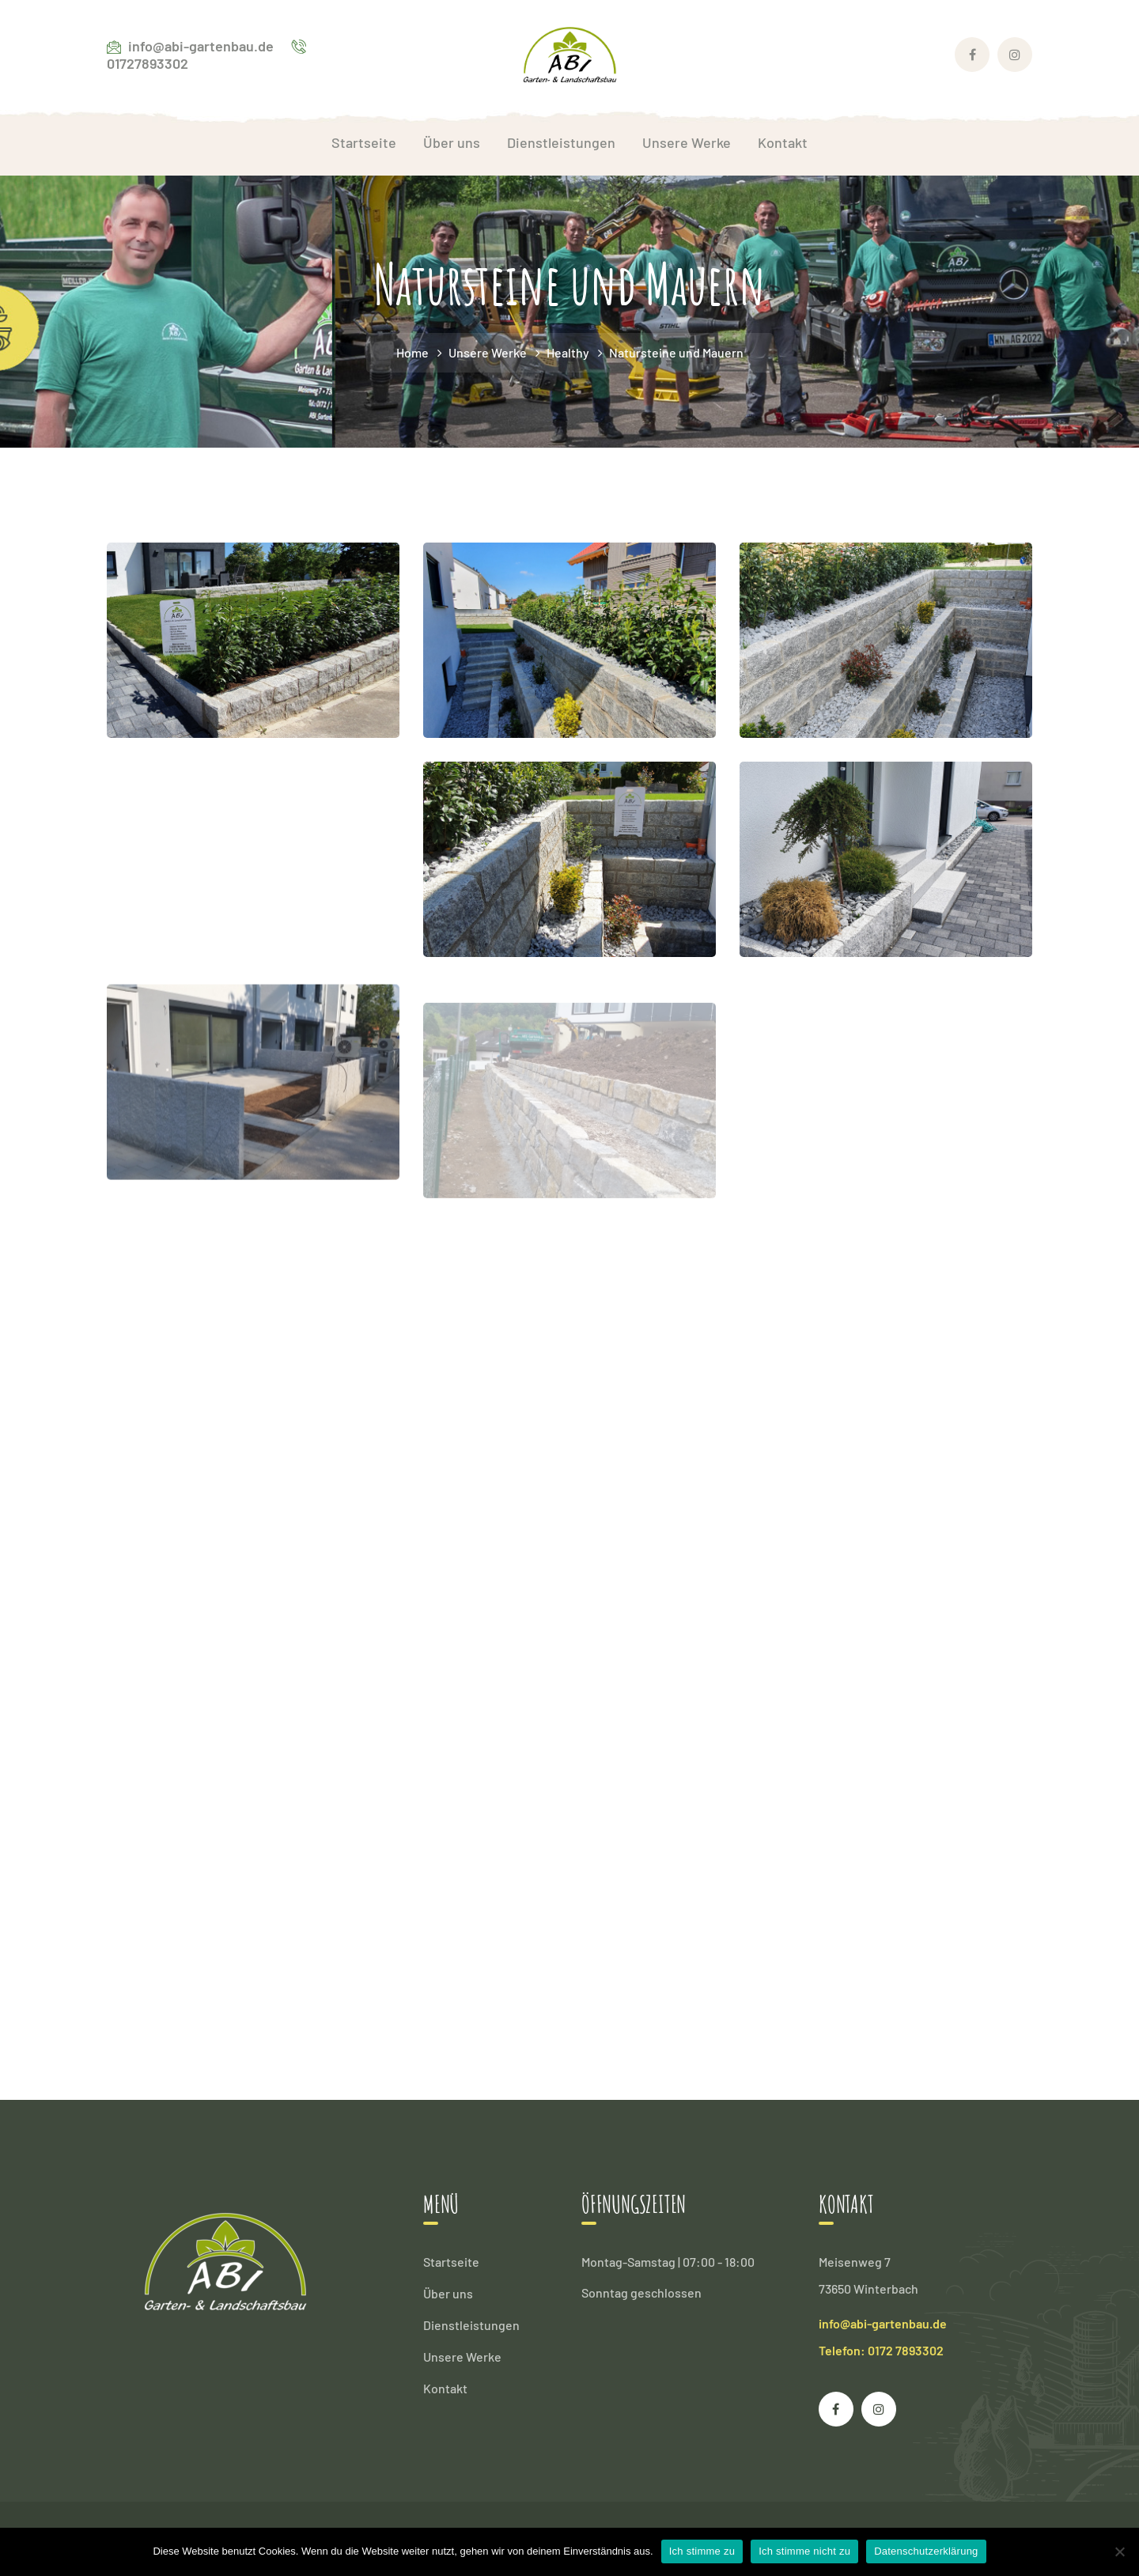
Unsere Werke (487, 352)
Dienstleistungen (471, 2324)
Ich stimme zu (702, 2551)
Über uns (448, 2293)
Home (412, 352)
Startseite (451, 2261)
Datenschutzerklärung (926, 2551)
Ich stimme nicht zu (804, 2551)
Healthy (568, 352)
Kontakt (445, 2388)
